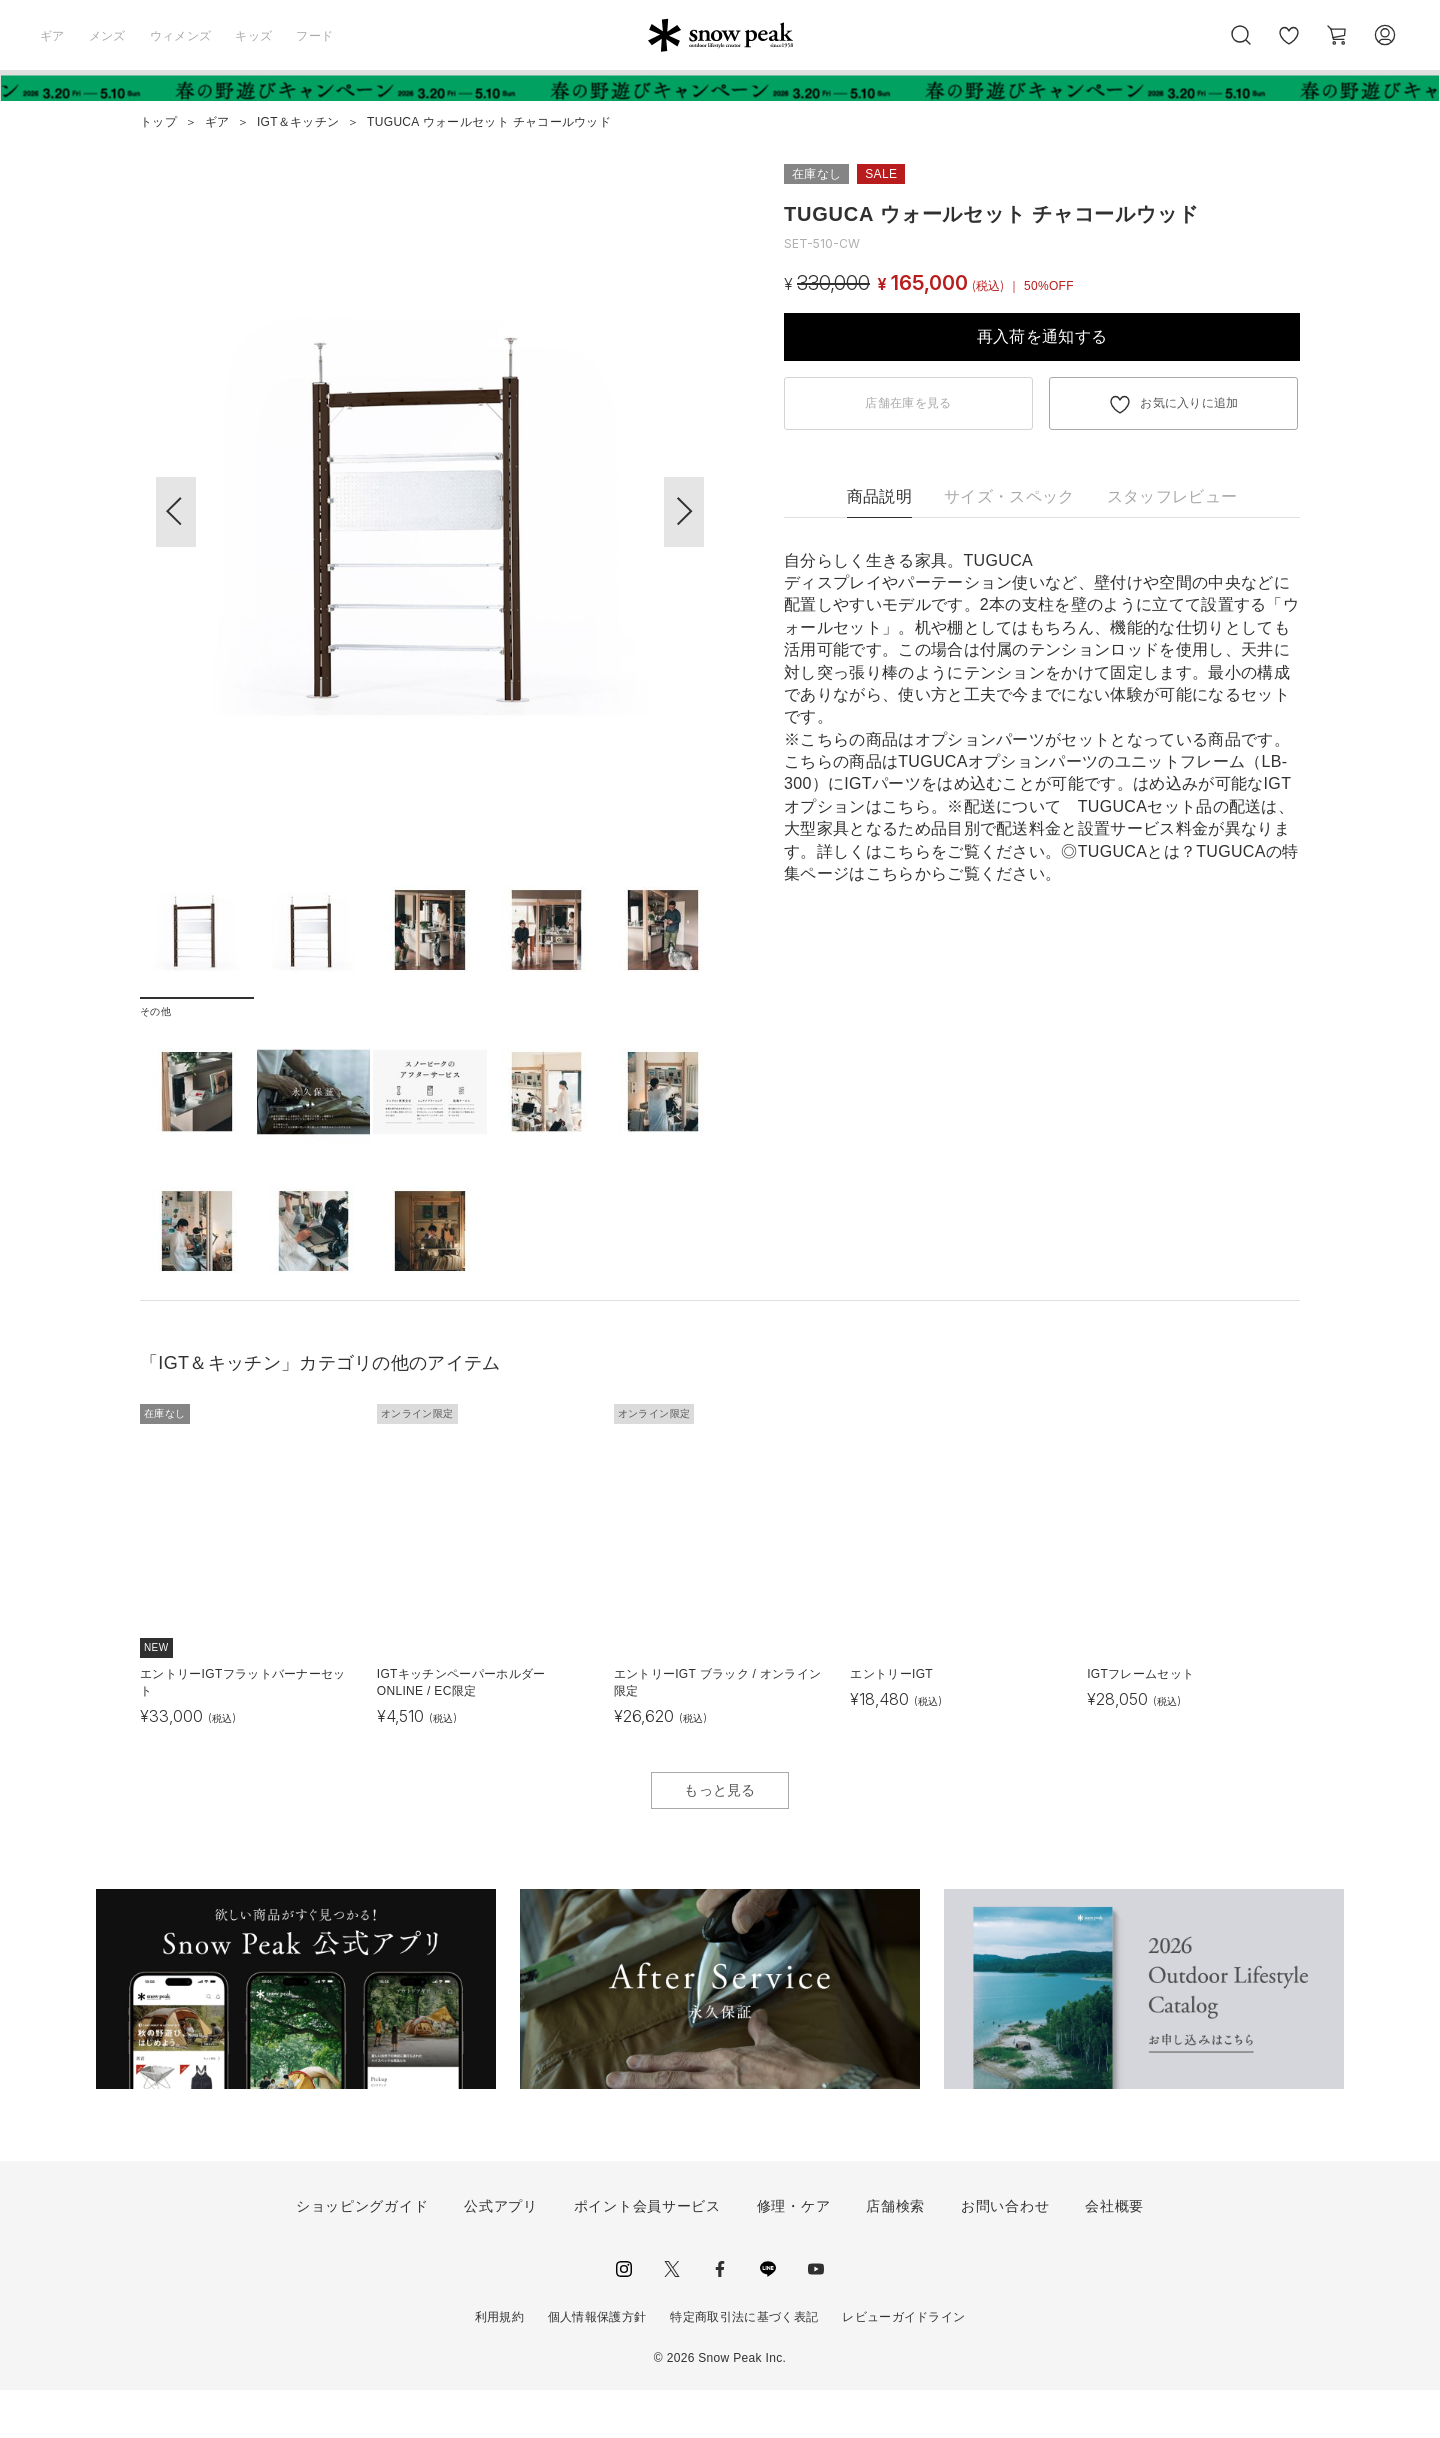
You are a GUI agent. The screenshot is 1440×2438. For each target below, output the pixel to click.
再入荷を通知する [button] (1042, 336)
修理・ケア (794, 2254)
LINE (768, 2317)
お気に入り (1289, 46)
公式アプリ (501, 2254)
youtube (816, 2317)
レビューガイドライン (903, 2365)
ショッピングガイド (362, 2254)
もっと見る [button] (720, 1838)
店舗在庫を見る (908, 403)
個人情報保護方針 (597, 2365)
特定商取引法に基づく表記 (744, 2365)
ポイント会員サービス (647, 2254)
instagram (624, 2317)
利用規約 (499, 2365)
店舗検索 (895, 2254)
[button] (684, 512)
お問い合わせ (1005, 2254)
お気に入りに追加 (1189, 403)
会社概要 (1114, 2254)
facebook (720, 2317)
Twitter (672, 2317)
